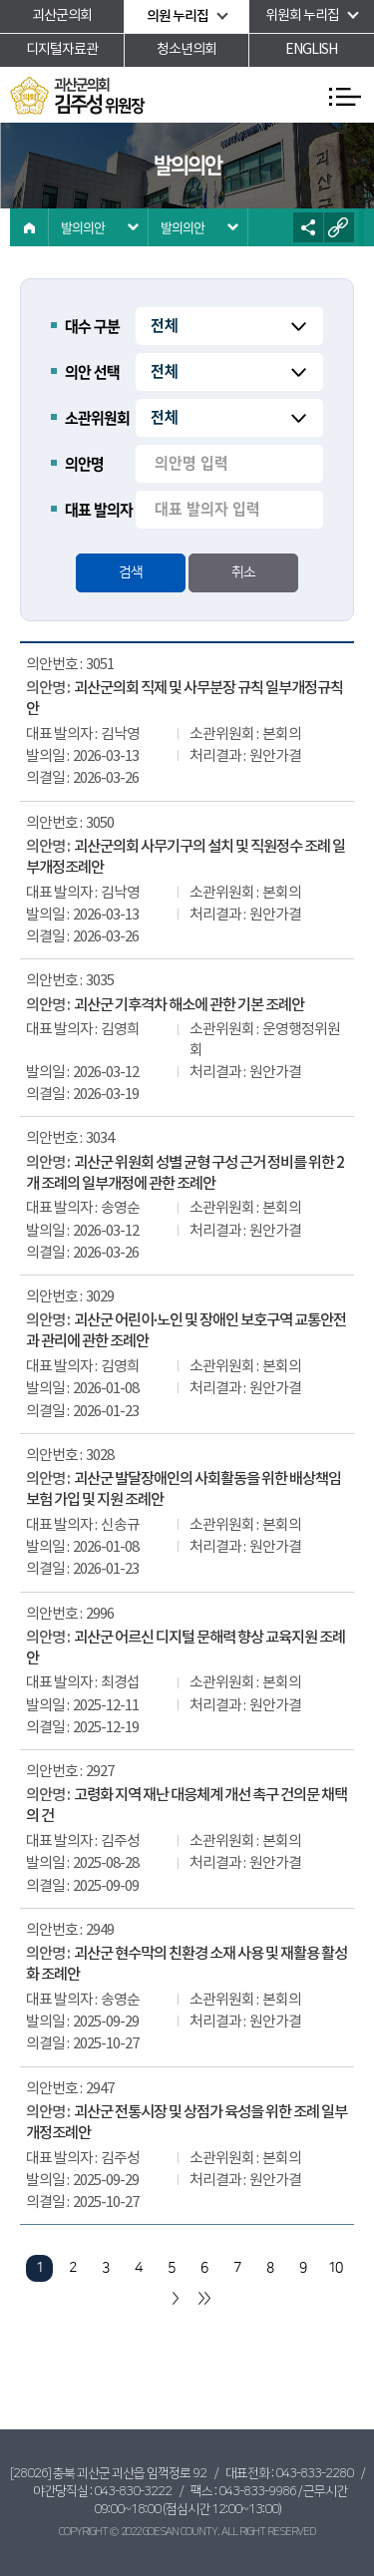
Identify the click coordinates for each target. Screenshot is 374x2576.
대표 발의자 (99, 510)
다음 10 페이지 (174, 2298)
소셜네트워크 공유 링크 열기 (308, 227)
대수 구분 (92, 326)
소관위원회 (97, 418)
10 (335, 2268)
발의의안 (83, 226)
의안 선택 (92, 372)
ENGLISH (311, 50)
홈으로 (29, 227)
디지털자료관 (62, 50)
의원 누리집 (177, 16)
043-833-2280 (314, 2473)
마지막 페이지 (203, 2298)
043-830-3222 (133, 2491)
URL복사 (339, 227)
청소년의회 (186, 50)
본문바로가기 (0, 0)
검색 (131, 572)
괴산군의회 (62, 16)
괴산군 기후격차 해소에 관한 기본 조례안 (189, 1005)
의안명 (84, 464)
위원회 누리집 (302, 16)
